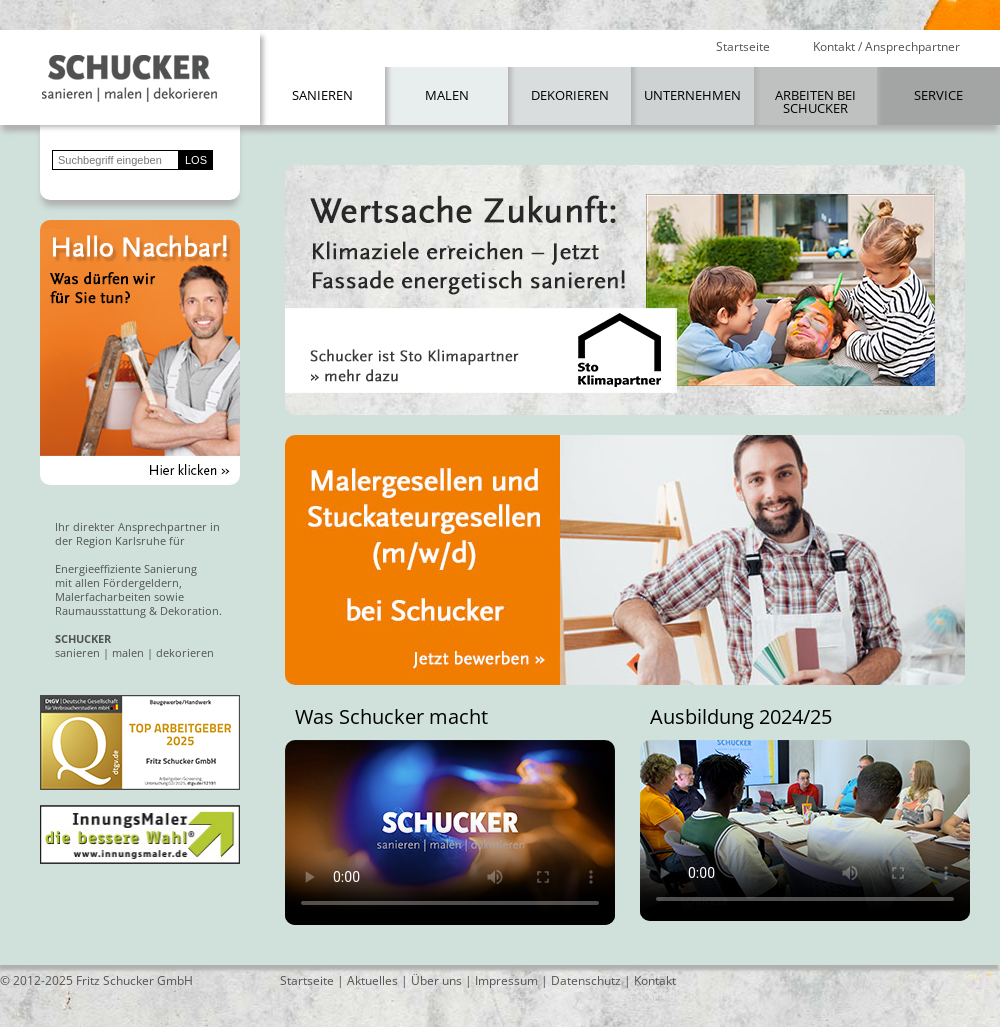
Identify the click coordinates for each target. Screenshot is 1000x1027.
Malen (447, 95)
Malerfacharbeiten (103, 596)
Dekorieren (570, 95)
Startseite (743, 47)
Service (938, 95)
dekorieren (185, 652)
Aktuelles (372, 980)
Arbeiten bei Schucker (815, 101)
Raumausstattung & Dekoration (137, 610)
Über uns (436, 980)
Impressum (506, 980)
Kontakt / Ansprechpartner (886, 47)
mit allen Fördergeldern (117, 582)
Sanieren (322, 95)
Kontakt (655, 980)
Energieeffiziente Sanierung (126, 568)
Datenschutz (586, 980)
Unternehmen (692, 95)
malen (128, 652)
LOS (196, 160)
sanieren (77, 652)
